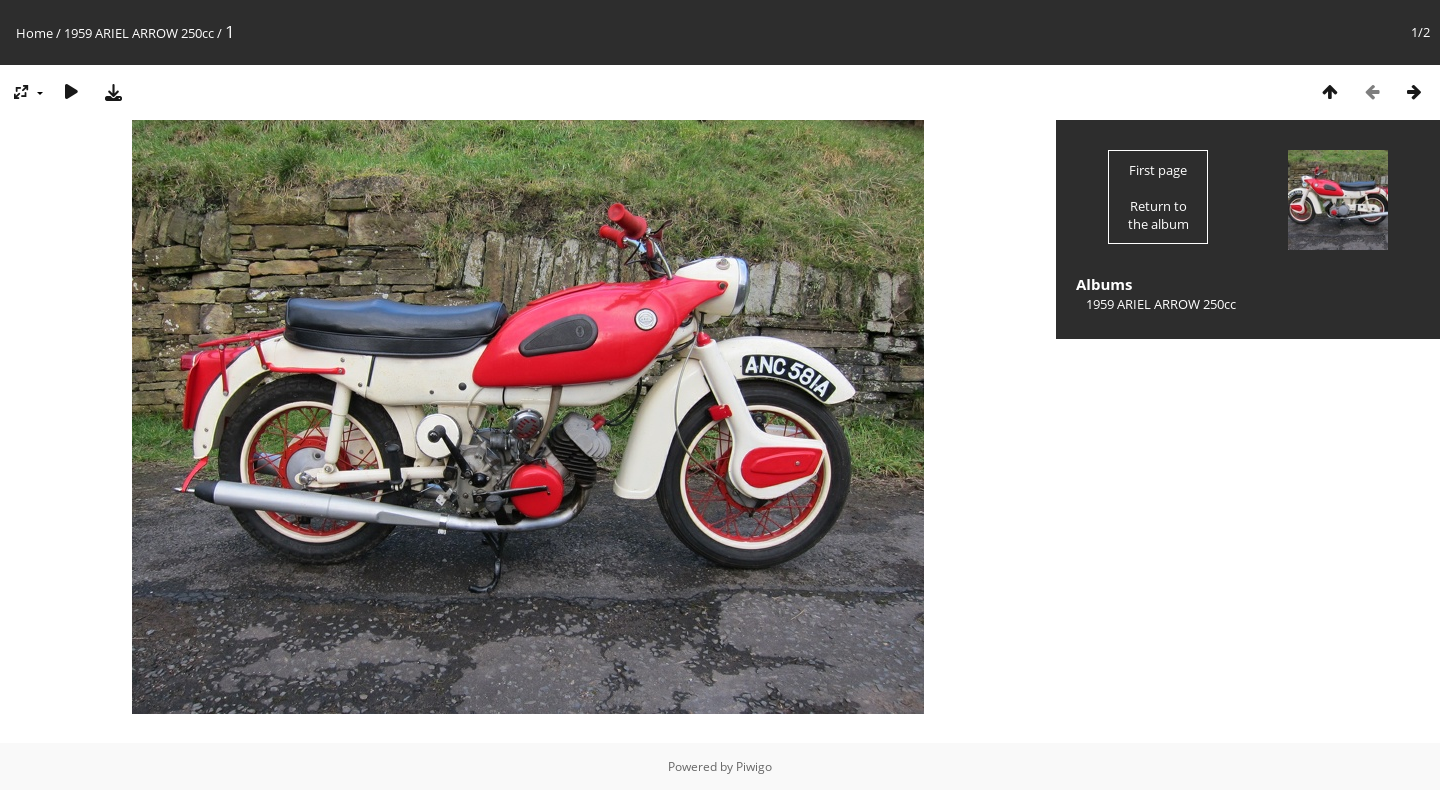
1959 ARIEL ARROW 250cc (139, 33)
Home (34, 33)
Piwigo (754, 766)
